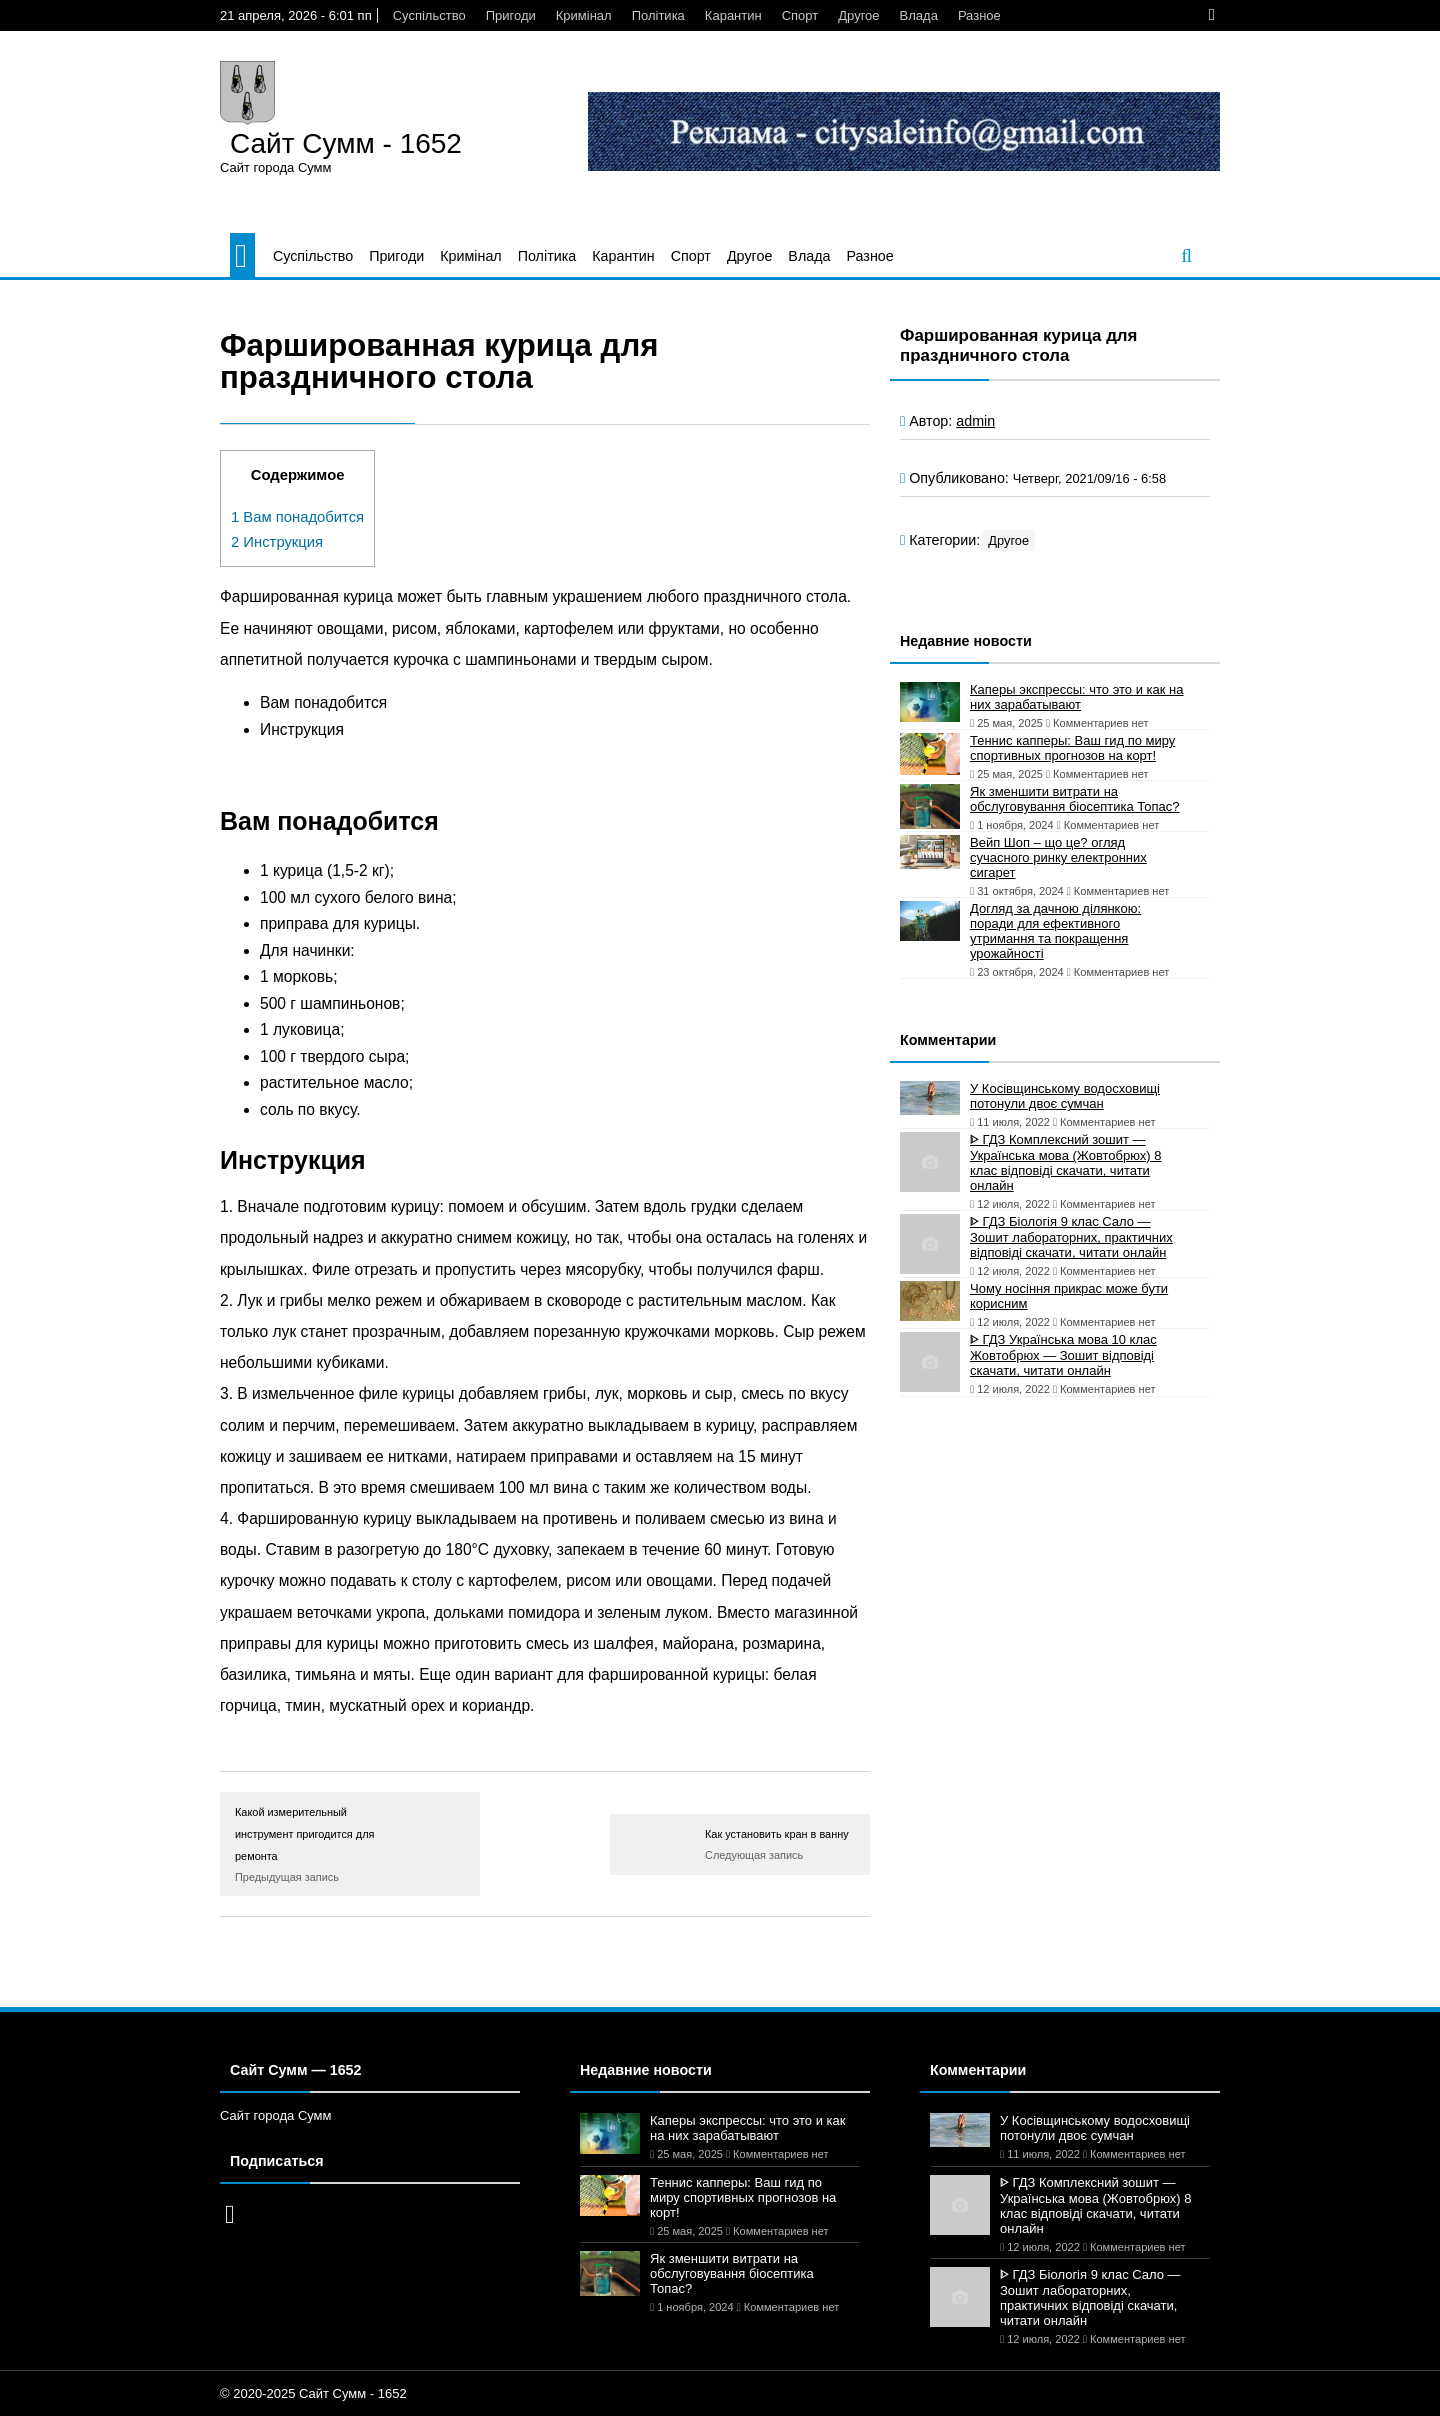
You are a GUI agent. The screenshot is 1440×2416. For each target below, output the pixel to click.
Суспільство (429, 15)
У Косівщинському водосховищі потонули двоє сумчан (1065, 1096)
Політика (658, 15)
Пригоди (511, 15)
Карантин (733, 15)
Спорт (800, 15)
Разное (979, 15)
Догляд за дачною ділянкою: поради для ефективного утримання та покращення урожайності (1055, 931)
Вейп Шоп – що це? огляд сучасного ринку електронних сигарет (1058, 857)
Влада (919, 15)
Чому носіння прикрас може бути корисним (1069, 1296)
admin (975, 421)
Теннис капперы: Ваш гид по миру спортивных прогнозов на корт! (1072, 748)
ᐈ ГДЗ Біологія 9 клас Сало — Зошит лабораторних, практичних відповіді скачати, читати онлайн (1071, 1237)
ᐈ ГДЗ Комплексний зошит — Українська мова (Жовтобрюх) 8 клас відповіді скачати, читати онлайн (1066, 1162)
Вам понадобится (297, 517)
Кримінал (584, 15)
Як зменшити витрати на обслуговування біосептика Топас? (1074, 799)
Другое (858, 15)
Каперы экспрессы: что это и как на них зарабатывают (1077, 697)
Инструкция (277, 542)
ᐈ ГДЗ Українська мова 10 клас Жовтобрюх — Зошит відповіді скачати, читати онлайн (1063, 1355)
